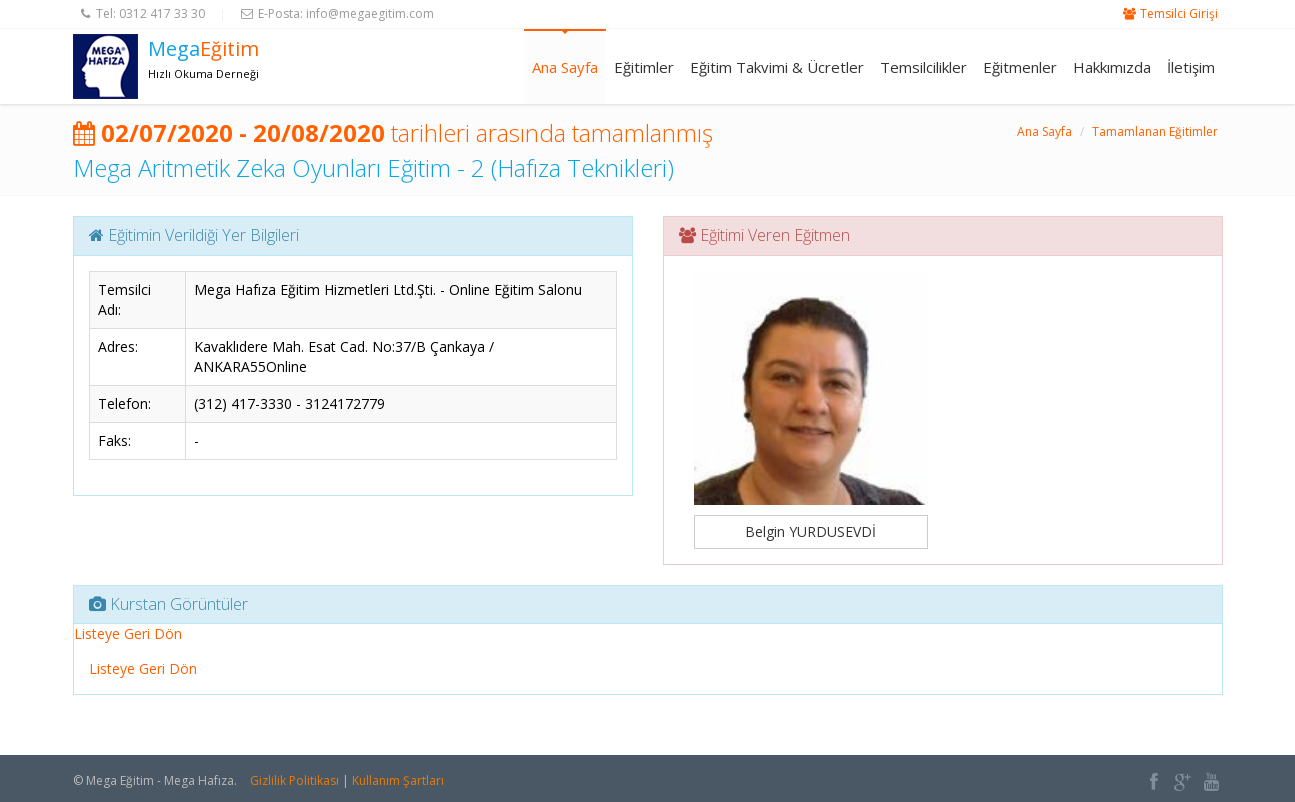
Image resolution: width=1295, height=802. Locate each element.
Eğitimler (644, 67)
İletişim (1191, 67)
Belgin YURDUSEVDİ (810, 531)
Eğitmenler (1020, 67)
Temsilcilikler (923, 67)
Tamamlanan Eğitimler (1155, 131)
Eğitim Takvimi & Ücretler (777, 67)
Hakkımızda (1112, 67)
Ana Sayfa (565, 67)
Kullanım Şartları (398, 780)
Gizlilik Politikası (294, 780)
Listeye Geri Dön (128, 633)
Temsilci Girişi (1179, 13)
